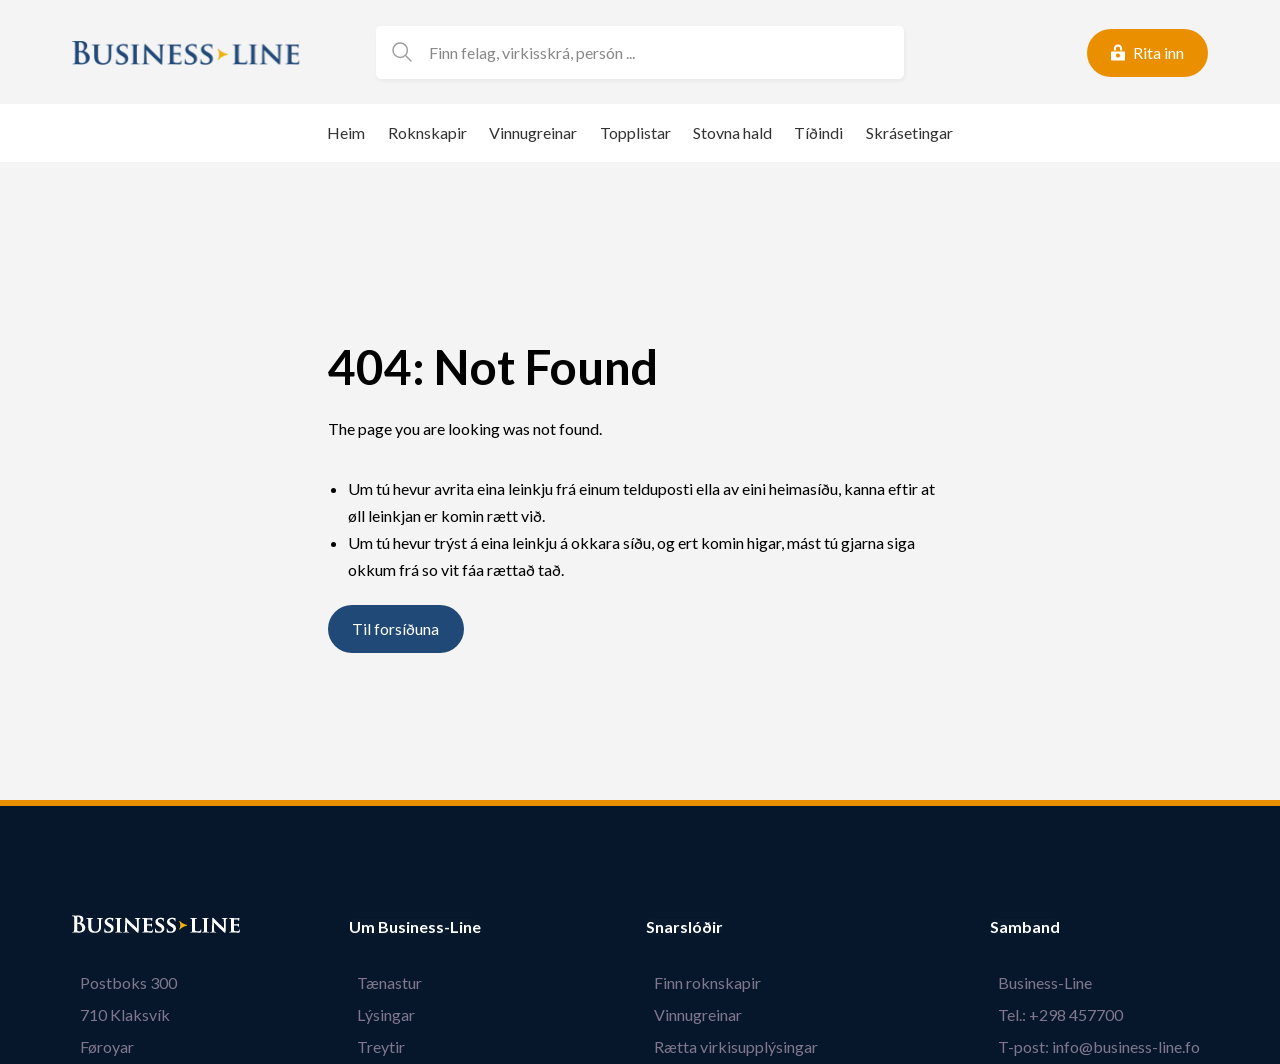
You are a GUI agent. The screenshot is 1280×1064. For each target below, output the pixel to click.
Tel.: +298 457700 (1068, 1014)
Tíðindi (818, 132)
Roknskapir (427, 132)
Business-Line (1053, 982)
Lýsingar (378, 1014)
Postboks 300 (120, 982)
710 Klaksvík (117, 1014)
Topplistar (635, 132)
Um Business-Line (415, 927)
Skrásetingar (909, 132)
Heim (346, 132)
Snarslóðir (700, 927)
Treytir (373, 1046)
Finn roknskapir (715, 982)
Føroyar (99, 1046)
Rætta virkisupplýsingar (744, 1046)
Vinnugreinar (533, 132)
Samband (1041, 927)
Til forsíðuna (395, 629)
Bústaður (107, 927)
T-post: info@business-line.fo (1107, 1046)
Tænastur (381, 982)
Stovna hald (732, 132)
